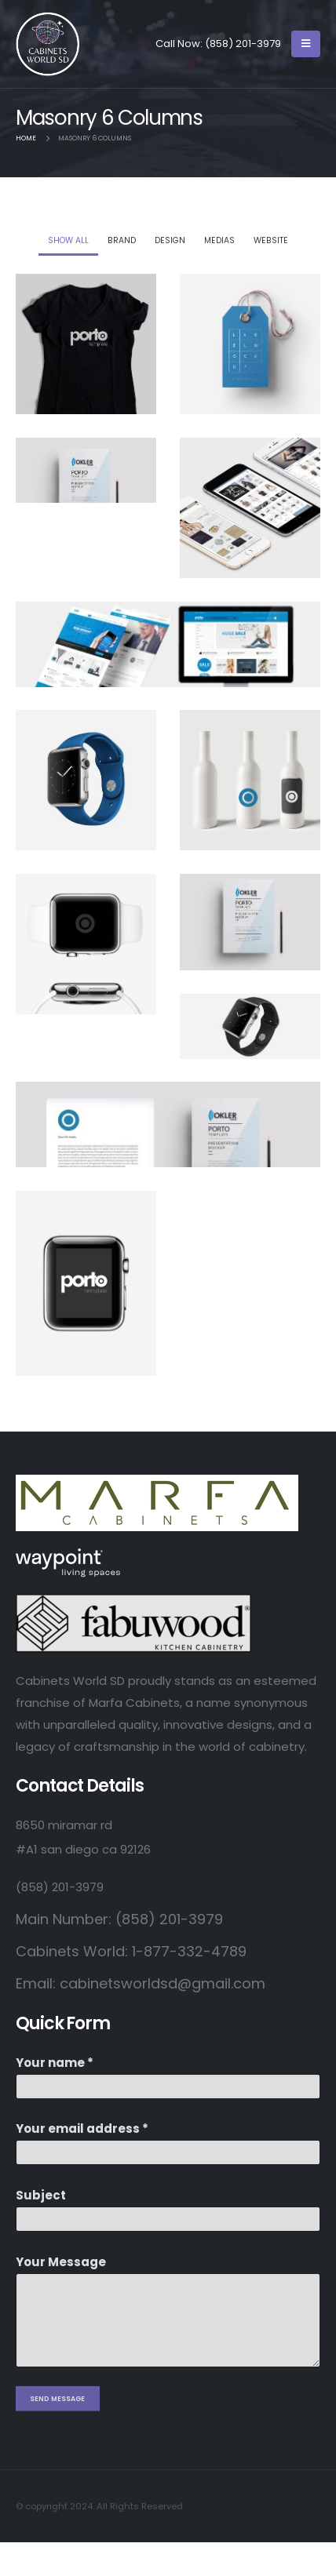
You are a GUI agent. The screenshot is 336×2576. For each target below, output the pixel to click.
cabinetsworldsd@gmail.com (162, 1983)
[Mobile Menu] (305, 44)
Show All (68, 240)
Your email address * (82, 2128)
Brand (122, 240)
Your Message (61, 2262)
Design (170, 240)
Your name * (54, 2062)
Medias (219, 240)
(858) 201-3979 (243, 43)
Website (271, 240)
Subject (41, 2195)
